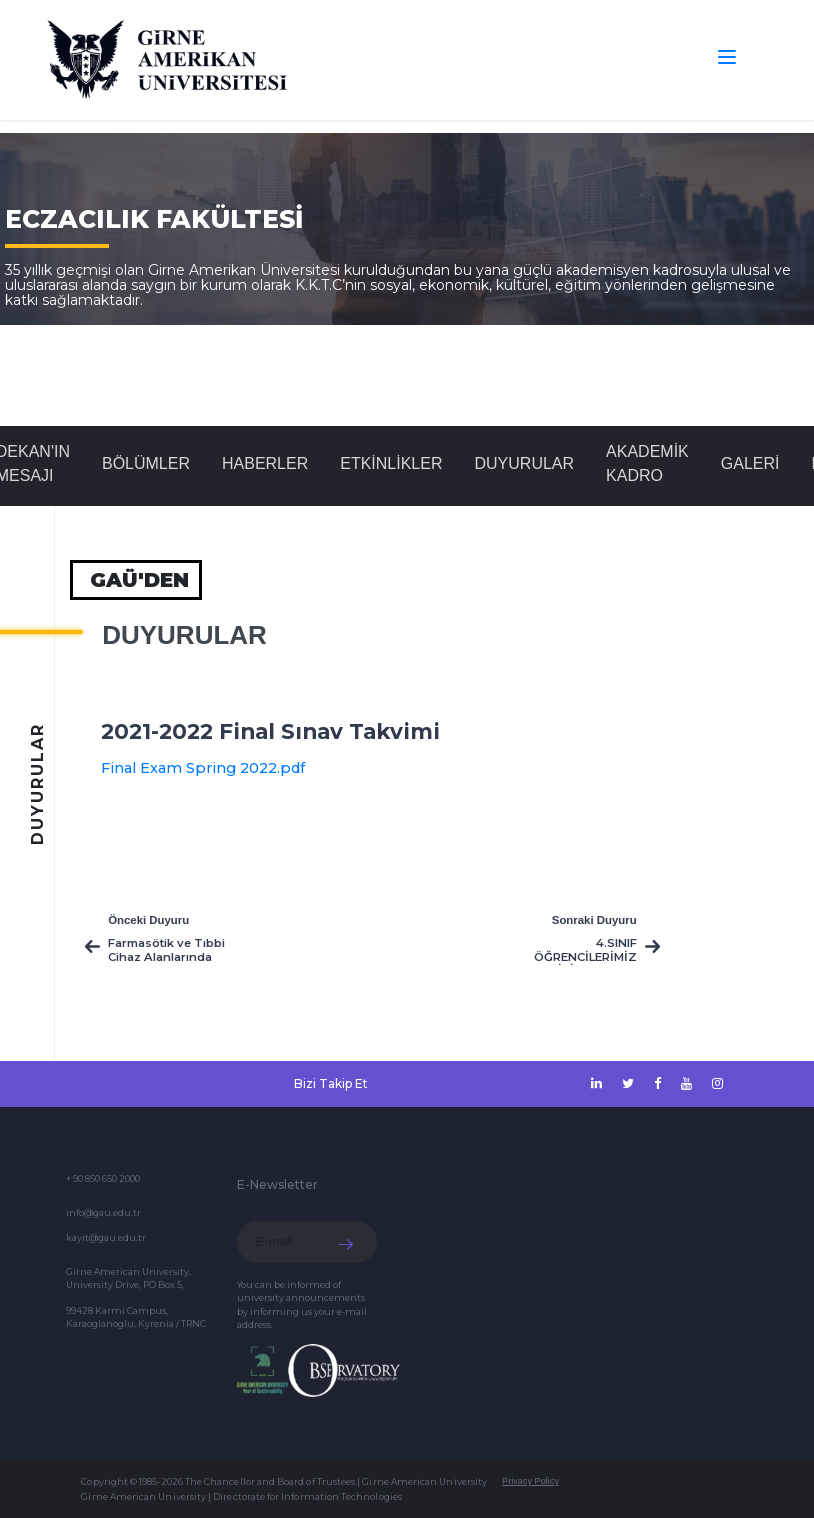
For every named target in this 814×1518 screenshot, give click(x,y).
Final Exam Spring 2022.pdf (203, 768)
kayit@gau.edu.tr (106, 1237)
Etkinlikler (391, 463)
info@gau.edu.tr (103, 1212)
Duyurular (525, 463)
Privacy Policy (530, 1481)
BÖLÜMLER (146, 463)
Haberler (265, 463)
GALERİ (750, 463)
